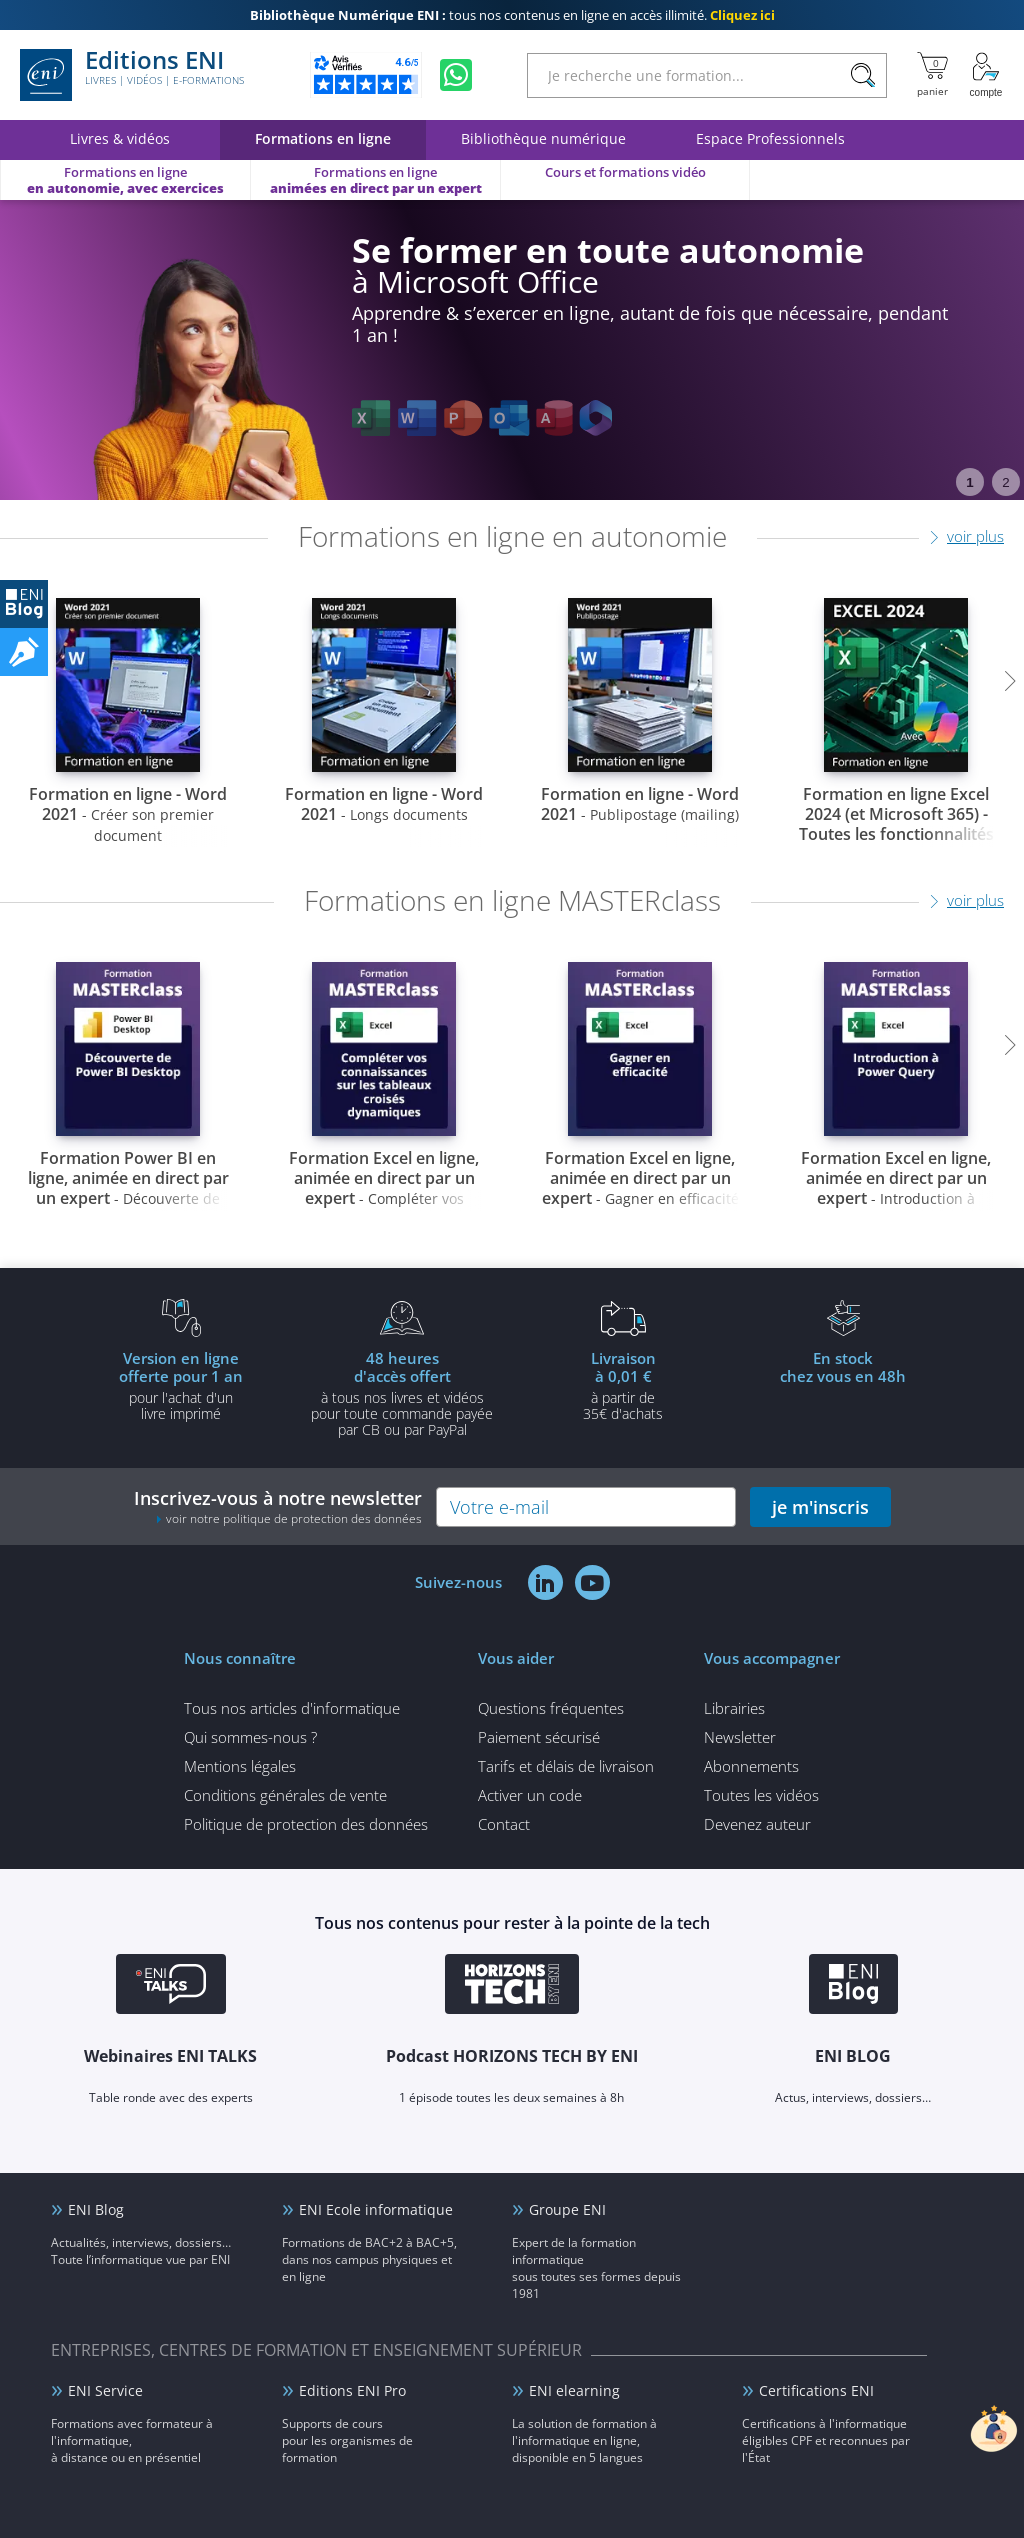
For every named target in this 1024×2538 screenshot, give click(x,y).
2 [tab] (1005, 482)
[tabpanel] (512, 350)
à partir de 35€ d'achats (623, 1385)
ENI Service (105, 2390)
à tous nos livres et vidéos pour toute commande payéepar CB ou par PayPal (402, 1393)
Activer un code (530, 1795)
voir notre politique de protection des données (294, 1518)
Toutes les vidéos (761, 1795)
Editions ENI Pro (352, 2390)
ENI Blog (96, 2209)
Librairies (734, 1708)
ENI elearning (574, 2390)
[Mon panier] (932, 75)
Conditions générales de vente (285, 1795)
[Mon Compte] (986, 75)
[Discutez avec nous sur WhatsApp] (456, 75)
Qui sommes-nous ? (250, 1737)
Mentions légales (240, 1766)
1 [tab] (969, 482)
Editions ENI (132, 75)
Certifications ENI (816, 2390)
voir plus (975, 536)
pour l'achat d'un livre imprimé (181, 1385)
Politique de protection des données (306, 1824)
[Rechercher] (862, 75)
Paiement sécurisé (539, 1737)
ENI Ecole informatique (376, 2209)
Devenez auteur (757, 1824)
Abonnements (751, 1766)
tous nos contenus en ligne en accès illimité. (512, 15)
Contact (504, 1824)
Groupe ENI (567, 2209)
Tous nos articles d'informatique (292, 1708)
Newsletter (740, 1737)
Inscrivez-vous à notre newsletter (278, 1506)
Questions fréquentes (551, 1708)
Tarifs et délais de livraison (566, 1766)
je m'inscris (820, 1507)
